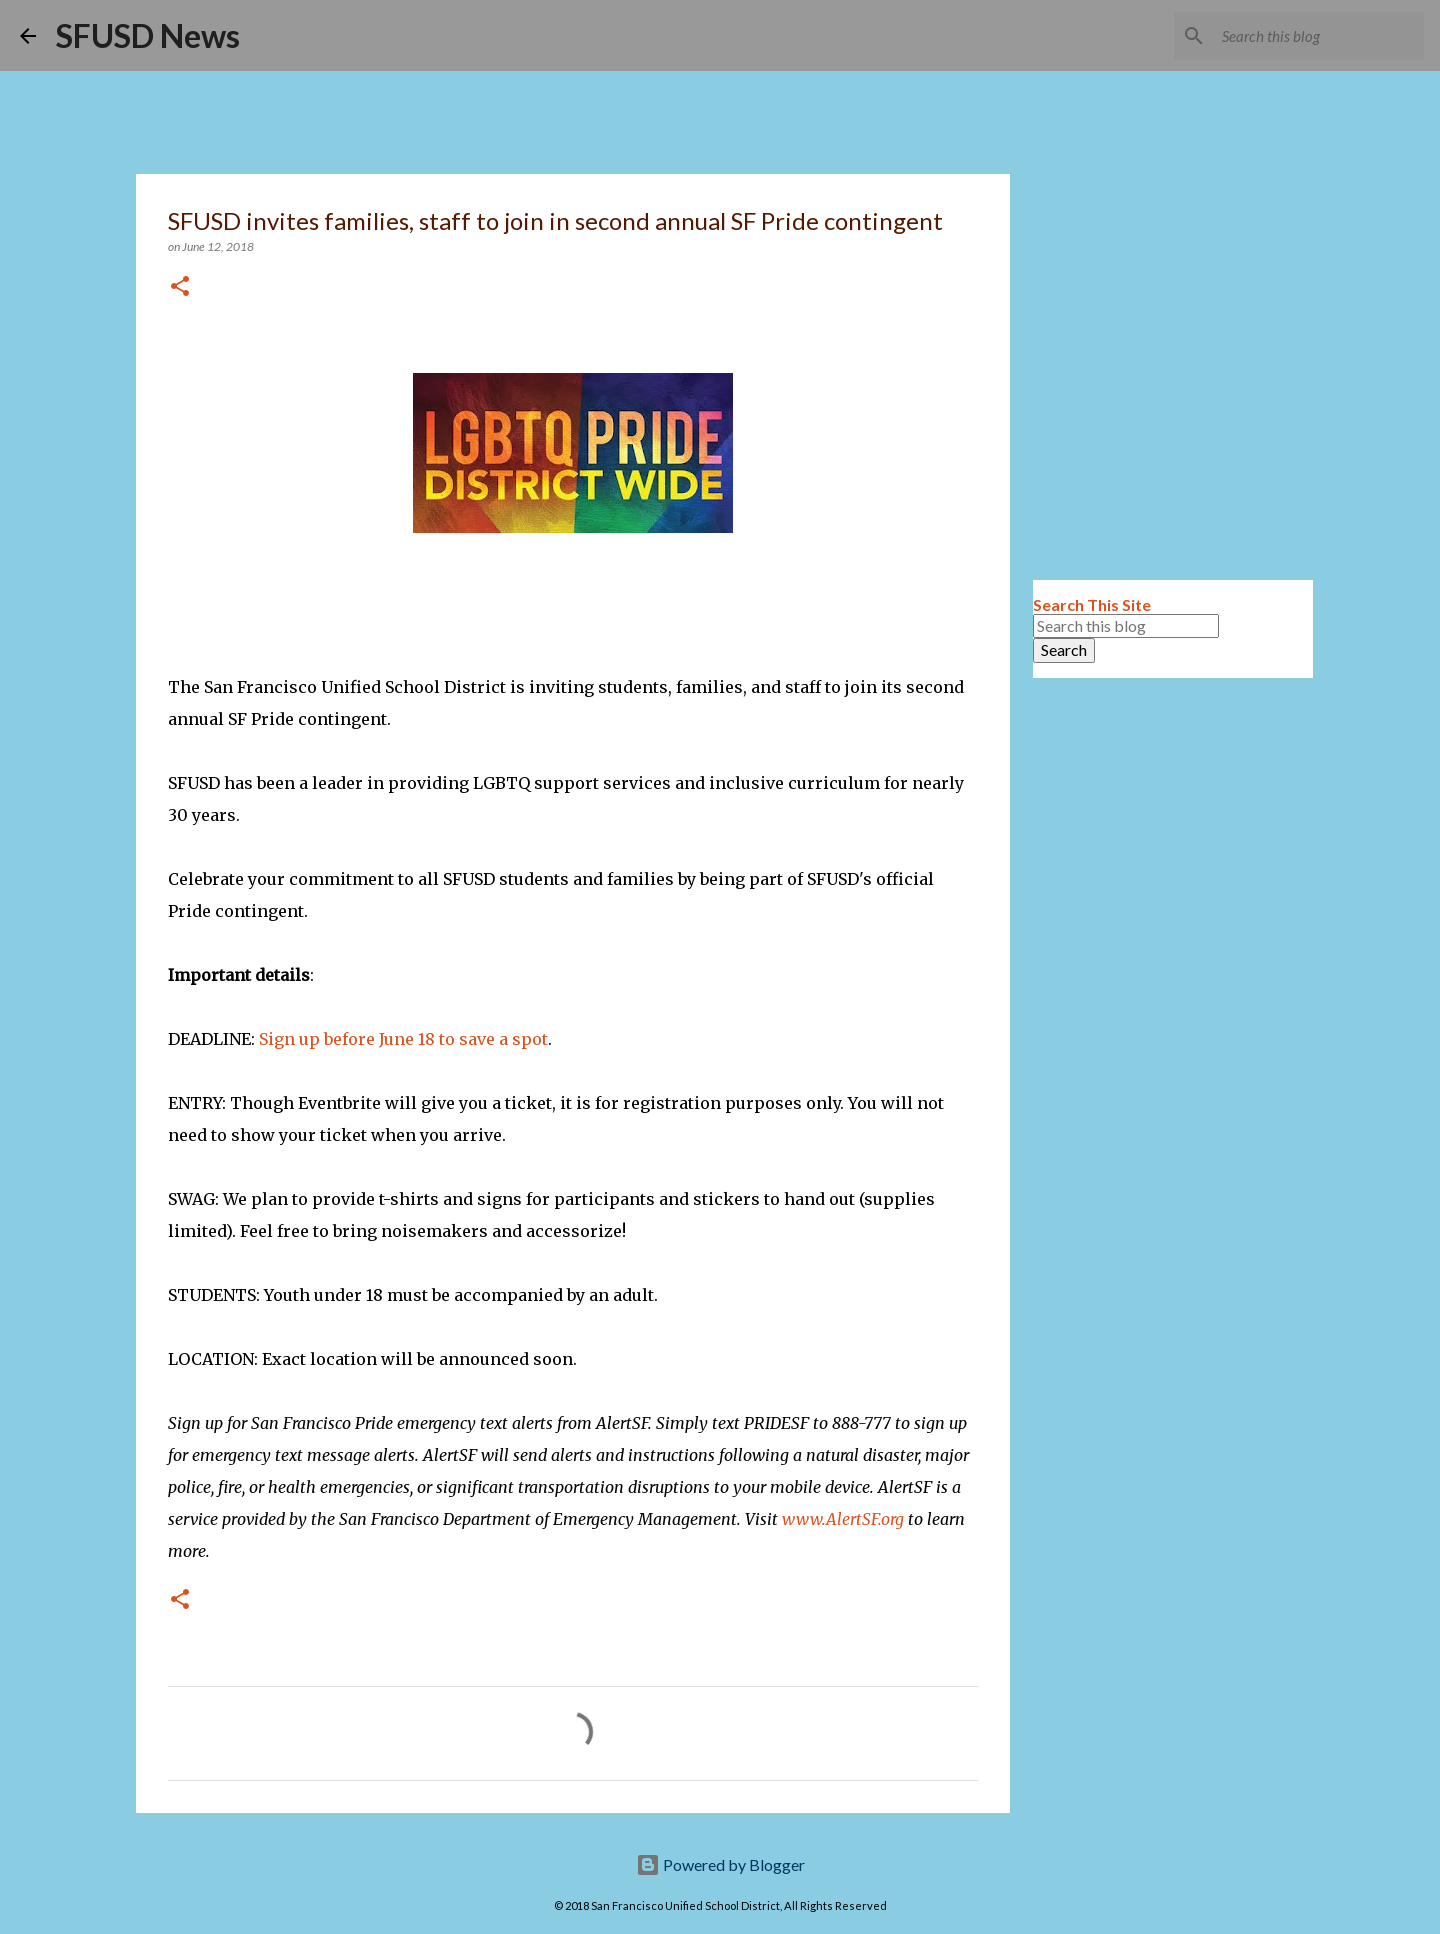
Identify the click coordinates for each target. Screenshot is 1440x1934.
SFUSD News (148, 35)
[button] (180, 287)
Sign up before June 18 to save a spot (403, 1039)
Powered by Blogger (720, 1864)
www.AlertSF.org (843, 1519)
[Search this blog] (1319, 36)
